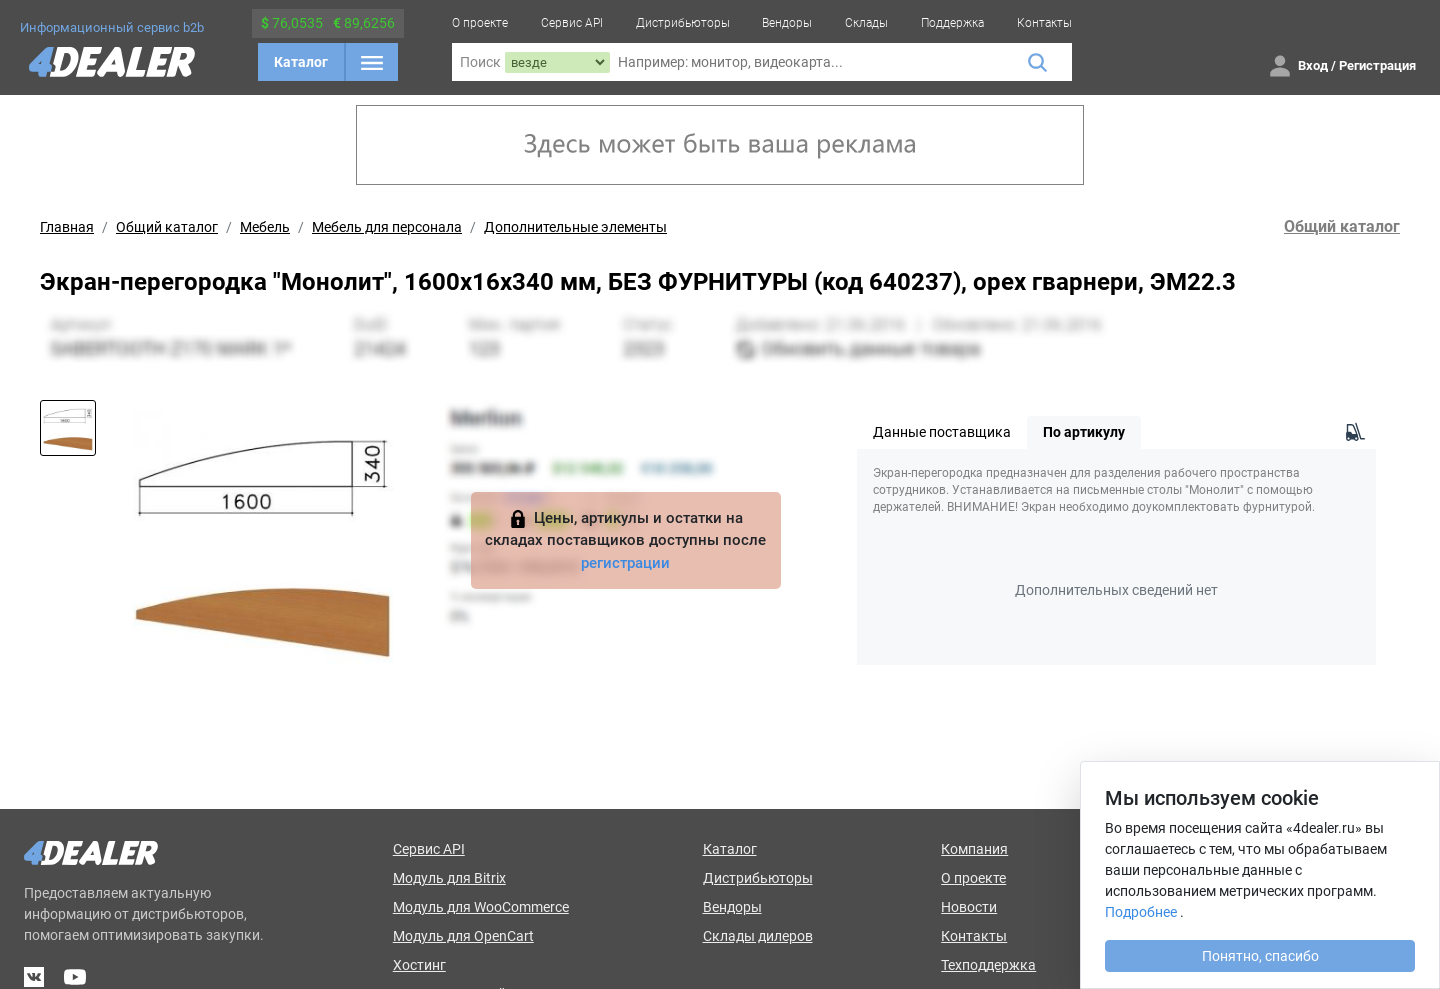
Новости (969, 907)
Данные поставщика (942, 432)
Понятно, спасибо (1260, 956)
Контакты (1044, 23)
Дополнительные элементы (575, 227)
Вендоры (787, 23)
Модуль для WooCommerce (481, 907)
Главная (67, 227)
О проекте (480, 23)
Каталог (301, 62)
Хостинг (419, 965)
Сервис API (572, 23)
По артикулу (1084, 432)
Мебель (265, 227)
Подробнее (1141, 912)
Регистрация (1377, 65)
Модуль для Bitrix (449, 878)
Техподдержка (988, 965)
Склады (866, 23)
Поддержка (952, 23)
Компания (974, 849)
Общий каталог (167, 227)
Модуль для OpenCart (463, 936)
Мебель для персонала (387, 227)
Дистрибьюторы (683, 23)
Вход (1313, 65)
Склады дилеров (758, 936)
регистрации (625, 563)
